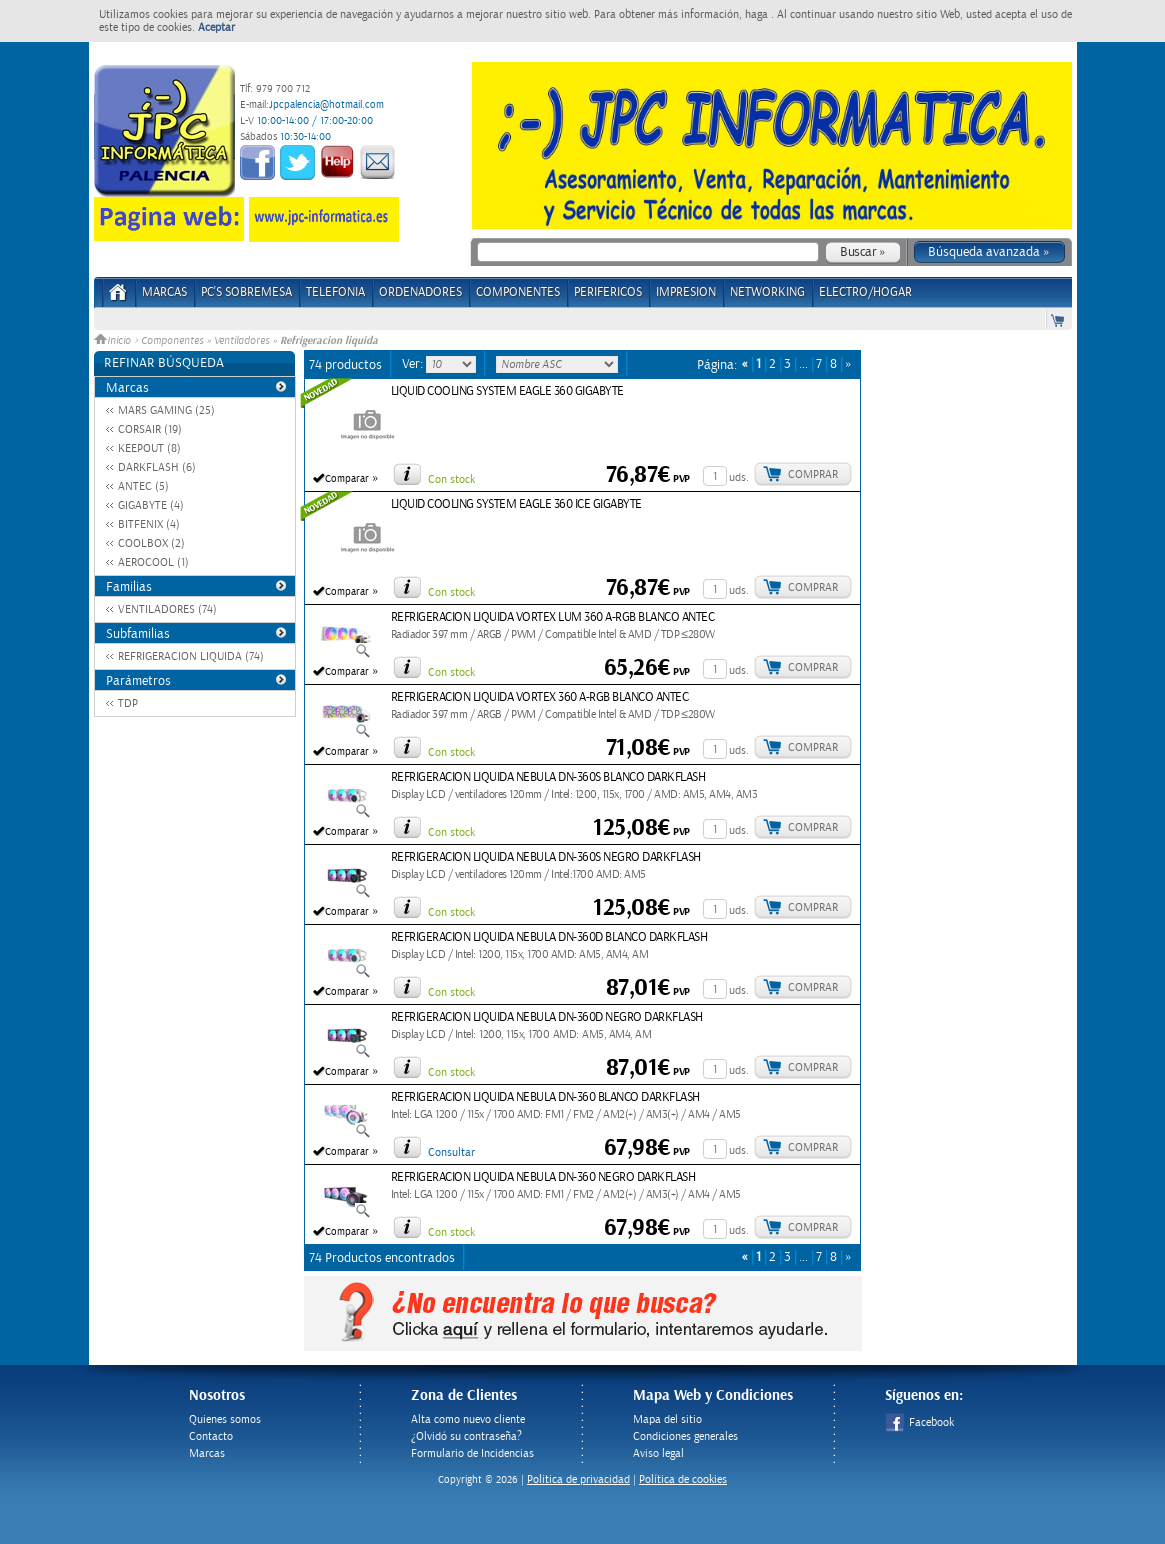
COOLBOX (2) (151, 543)
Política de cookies (683, 1479)
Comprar (813, 474)
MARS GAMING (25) (166, 410)
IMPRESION (686, 292)
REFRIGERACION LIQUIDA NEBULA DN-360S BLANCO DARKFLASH (548, 777)
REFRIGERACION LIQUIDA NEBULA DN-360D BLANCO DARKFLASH (549, 937)
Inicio (114, 341)
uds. (739, 477)
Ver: (414, 364)
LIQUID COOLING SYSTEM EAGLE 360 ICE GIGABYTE (516, 504)
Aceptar (216, 27)
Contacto (211, 1436)
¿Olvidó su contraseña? (466, 1436)
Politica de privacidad (578, 1479)
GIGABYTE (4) (151, 505)
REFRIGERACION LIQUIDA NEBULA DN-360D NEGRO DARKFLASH (547, 1017)
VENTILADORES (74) (167, 609)
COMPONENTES (518, 292)
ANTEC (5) (143, 486)
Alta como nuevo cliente (468, 1419)
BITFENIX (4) (149, 524)
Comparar (347, 479)
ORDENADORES (420, 292)
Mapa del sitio (667, 1419)
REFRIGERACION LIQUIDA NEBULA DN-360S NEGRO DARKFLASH (546, 857)
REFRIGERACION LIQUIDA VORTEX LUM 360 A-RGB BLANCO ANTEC (553, 617)
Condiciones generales (685, 1436)
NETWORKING (767, 292)
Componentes (172, 341)
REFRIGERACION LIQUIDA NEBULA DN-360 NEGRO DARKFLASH (543, 1177)
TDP (128, 703)
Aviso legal (658, 1453)
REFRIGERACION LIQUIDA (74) (191, 656)
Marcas (164, 292)
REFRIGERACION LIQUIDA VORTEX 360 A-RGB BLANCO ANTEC (540, 697)
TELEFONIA (335, 292)
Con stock (451, 479)
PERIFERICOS (608, 292)
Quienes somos (225, 1419)
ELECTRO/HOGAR (865, 292)
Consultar (451, 1152)
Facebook (919, 1422)
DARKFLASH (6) (157, 467)
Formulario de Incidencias (472, 1453)
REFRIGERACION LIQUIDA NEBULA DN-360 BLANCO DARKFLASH (545, 1097)
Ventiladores (241, 341)
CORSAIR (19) (150, 429)
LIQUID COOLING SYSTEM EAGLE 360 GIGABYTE (507, 391)
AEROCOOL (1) (153, 562)
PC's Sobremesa (246, 292)
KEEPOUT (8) (149, 448)
